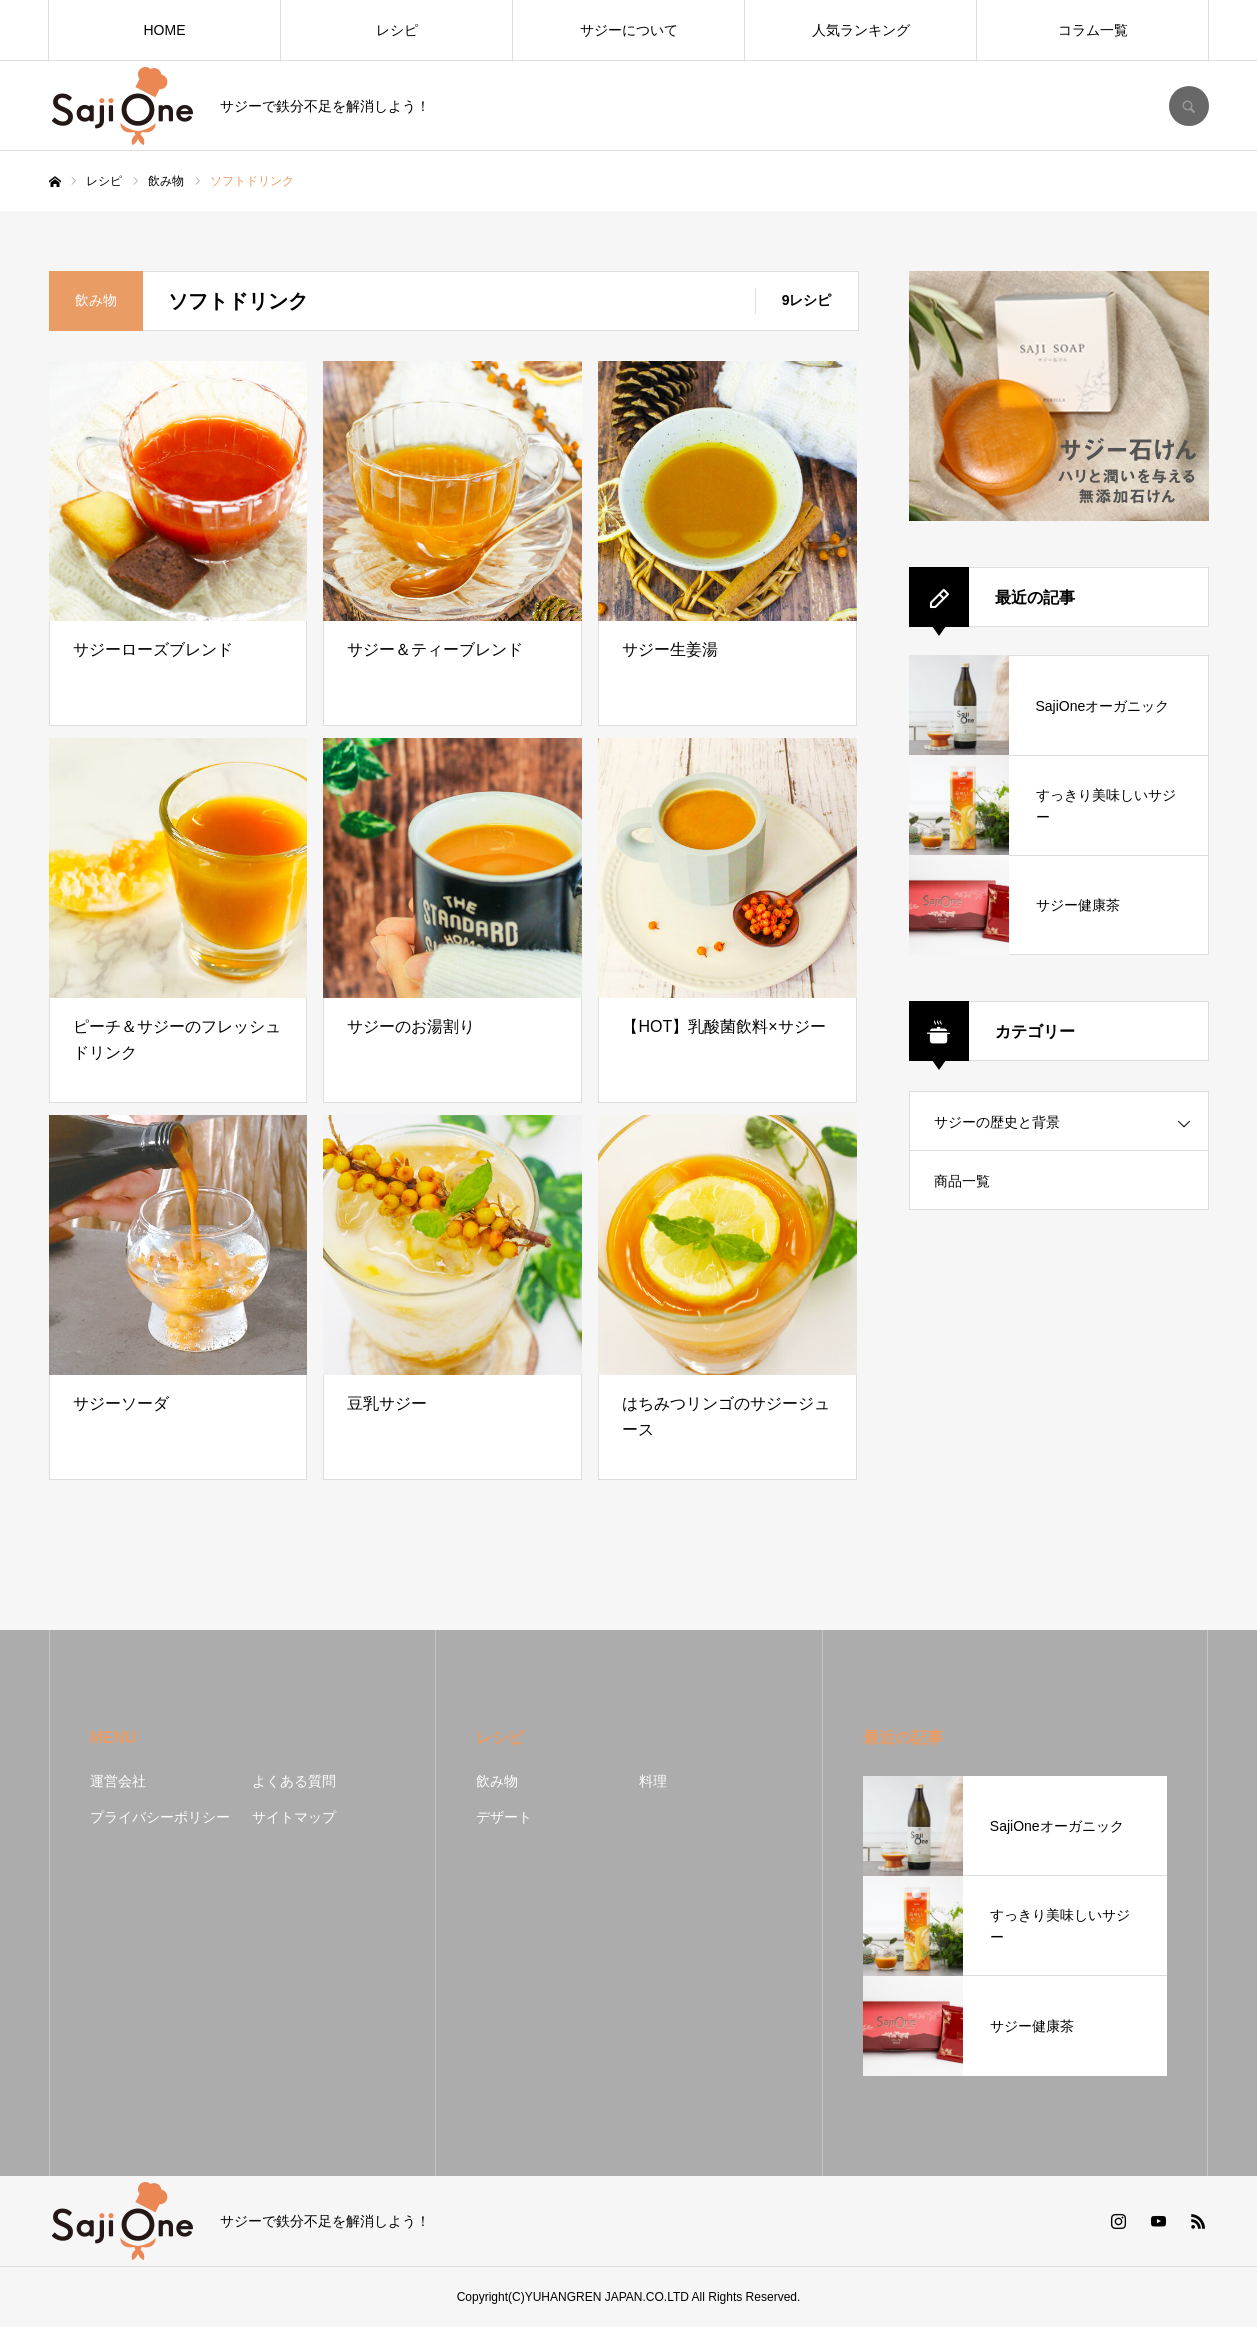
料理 (653, 1781)
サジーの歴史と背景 (997, 1122)
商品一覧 (962, 1181)
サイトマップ (294, 1817)
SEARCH (1189, 106)
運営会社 (118, 1781)
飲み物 (497, 1781)
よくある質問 (294, 1781)
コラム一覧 (1093, 30)
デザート (504, 1817)
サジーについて (629, 30)
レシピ (397, 30)
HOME (165, 30)
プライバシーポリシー (160, 1817)
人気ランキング (861, 30)
